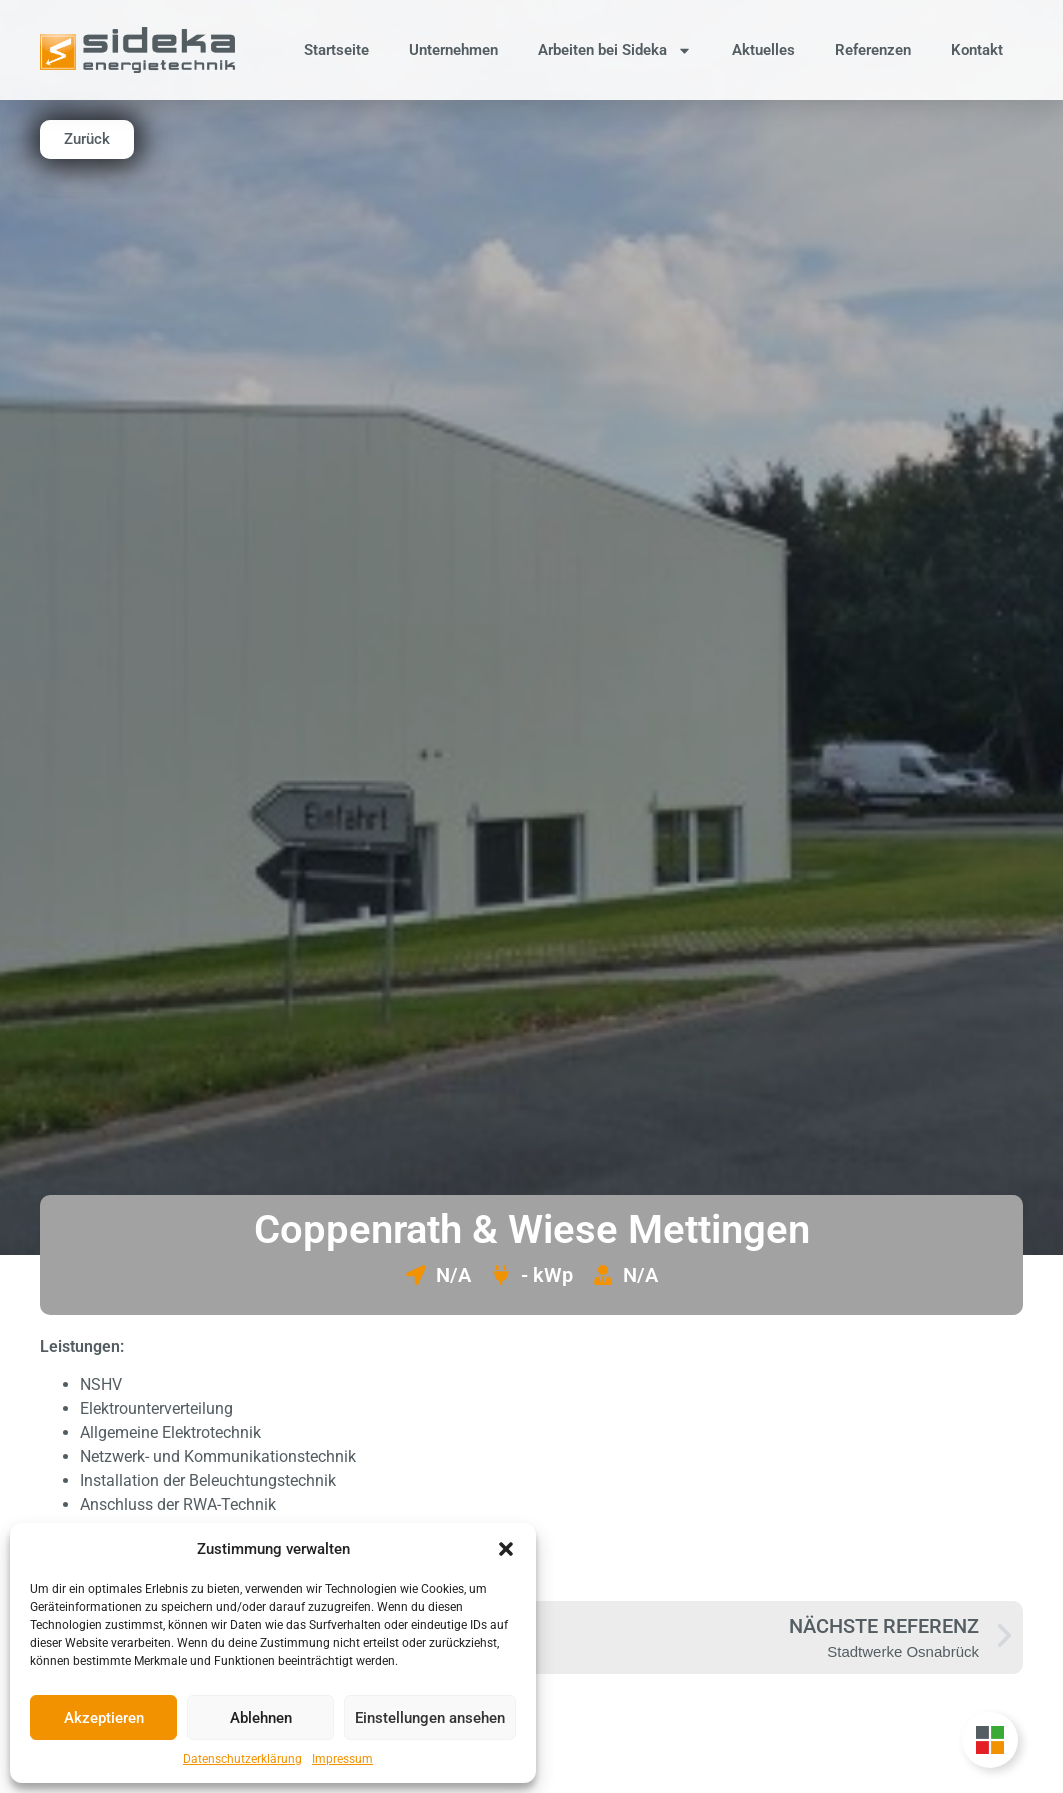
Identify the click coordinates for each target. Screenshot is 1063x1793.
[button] (506, 1549)
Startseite (336, 50)
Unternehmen (453, 50)
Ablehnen (261, 1718)
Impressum (342, 1759)
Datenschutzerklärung (242, 1759)
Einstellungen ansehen (430, 1718)
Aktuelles (763, 50)
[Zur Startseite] (137, 50)
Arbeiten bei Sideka (615, 50)
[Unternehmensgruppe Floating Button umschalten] (990, 1740)
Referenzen (873, 50)
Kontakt (977, 50)
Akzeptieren (104, 1718)
